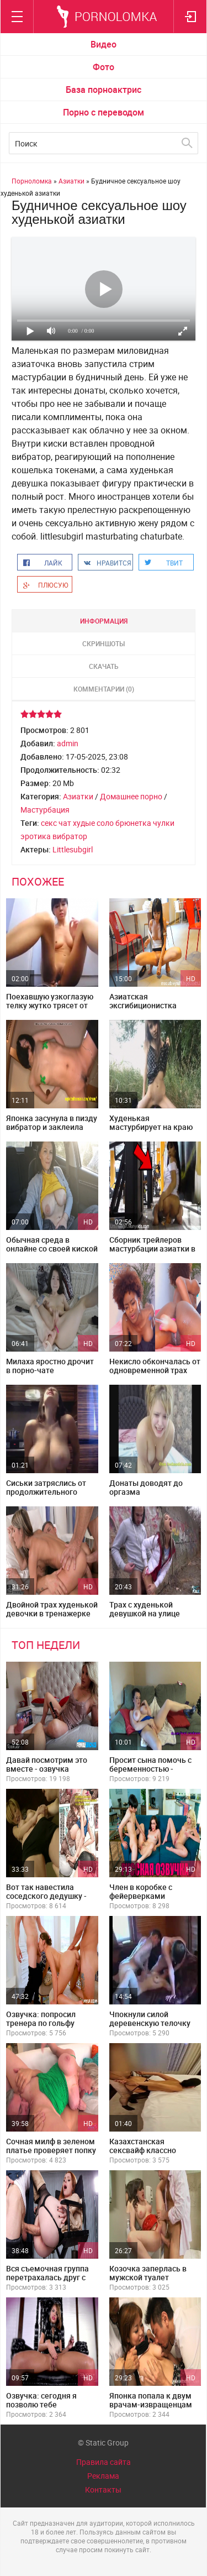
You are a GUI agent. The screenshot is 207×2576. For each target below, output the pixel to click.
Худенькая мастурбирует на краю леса (151, 1127)
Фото (103, 67)
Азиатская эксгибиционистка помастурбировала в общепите (147, 1009)
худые (84, 823)
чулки (163, 823)
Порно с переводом (103, 112)
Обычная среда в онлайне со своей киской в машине (52, 1248)
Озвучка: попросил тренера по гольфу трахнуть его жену (41, 2023)
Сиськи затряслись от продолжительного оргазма (46, 1492)
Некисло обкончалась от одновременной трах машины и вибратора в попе (154, 1374)
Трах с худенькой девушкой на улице (144, 1609)
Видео (103, 44)
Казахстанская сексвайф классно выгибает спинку (142, 2150)
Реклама (103, 2475)
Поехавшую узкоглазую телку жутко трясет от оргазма (49, 1005)
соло (105, 823)
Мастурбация (45, 809)
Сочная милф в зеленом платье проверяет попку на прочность (51, 2150)
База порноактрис (103, 89)
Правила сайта (103, 2462)
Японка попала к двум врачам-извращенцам (150, 2400)
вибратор (69, 836)
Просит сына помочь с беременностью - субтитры (150, 1769)
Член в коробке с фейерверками (140, 1891)
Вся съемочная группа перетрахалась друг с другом (47, 2277)
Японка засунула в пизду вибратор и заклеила (51, 1122)
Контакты (103, 2489)
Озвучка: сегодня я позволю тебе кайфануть (41, 2404)
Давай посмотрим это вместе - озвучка (46, 1764)
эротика (35, 836)
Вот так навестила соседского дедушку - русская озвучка (46, 1896)
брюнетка (133, 823)
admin (67, 743)
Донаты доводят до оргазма (146, 1487)
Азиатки (78, 796)
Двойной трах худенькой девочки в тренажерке (52, 1609)
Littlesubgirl (72, 849)
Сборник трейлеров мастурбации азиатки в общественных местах (152, 1248)
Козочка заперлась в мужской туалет (148, 2272)
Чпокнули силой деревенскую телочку (149, 2018)
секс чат (56, 823)
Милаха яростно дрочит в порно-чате (50, 1365)
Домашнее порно (131, 796)
